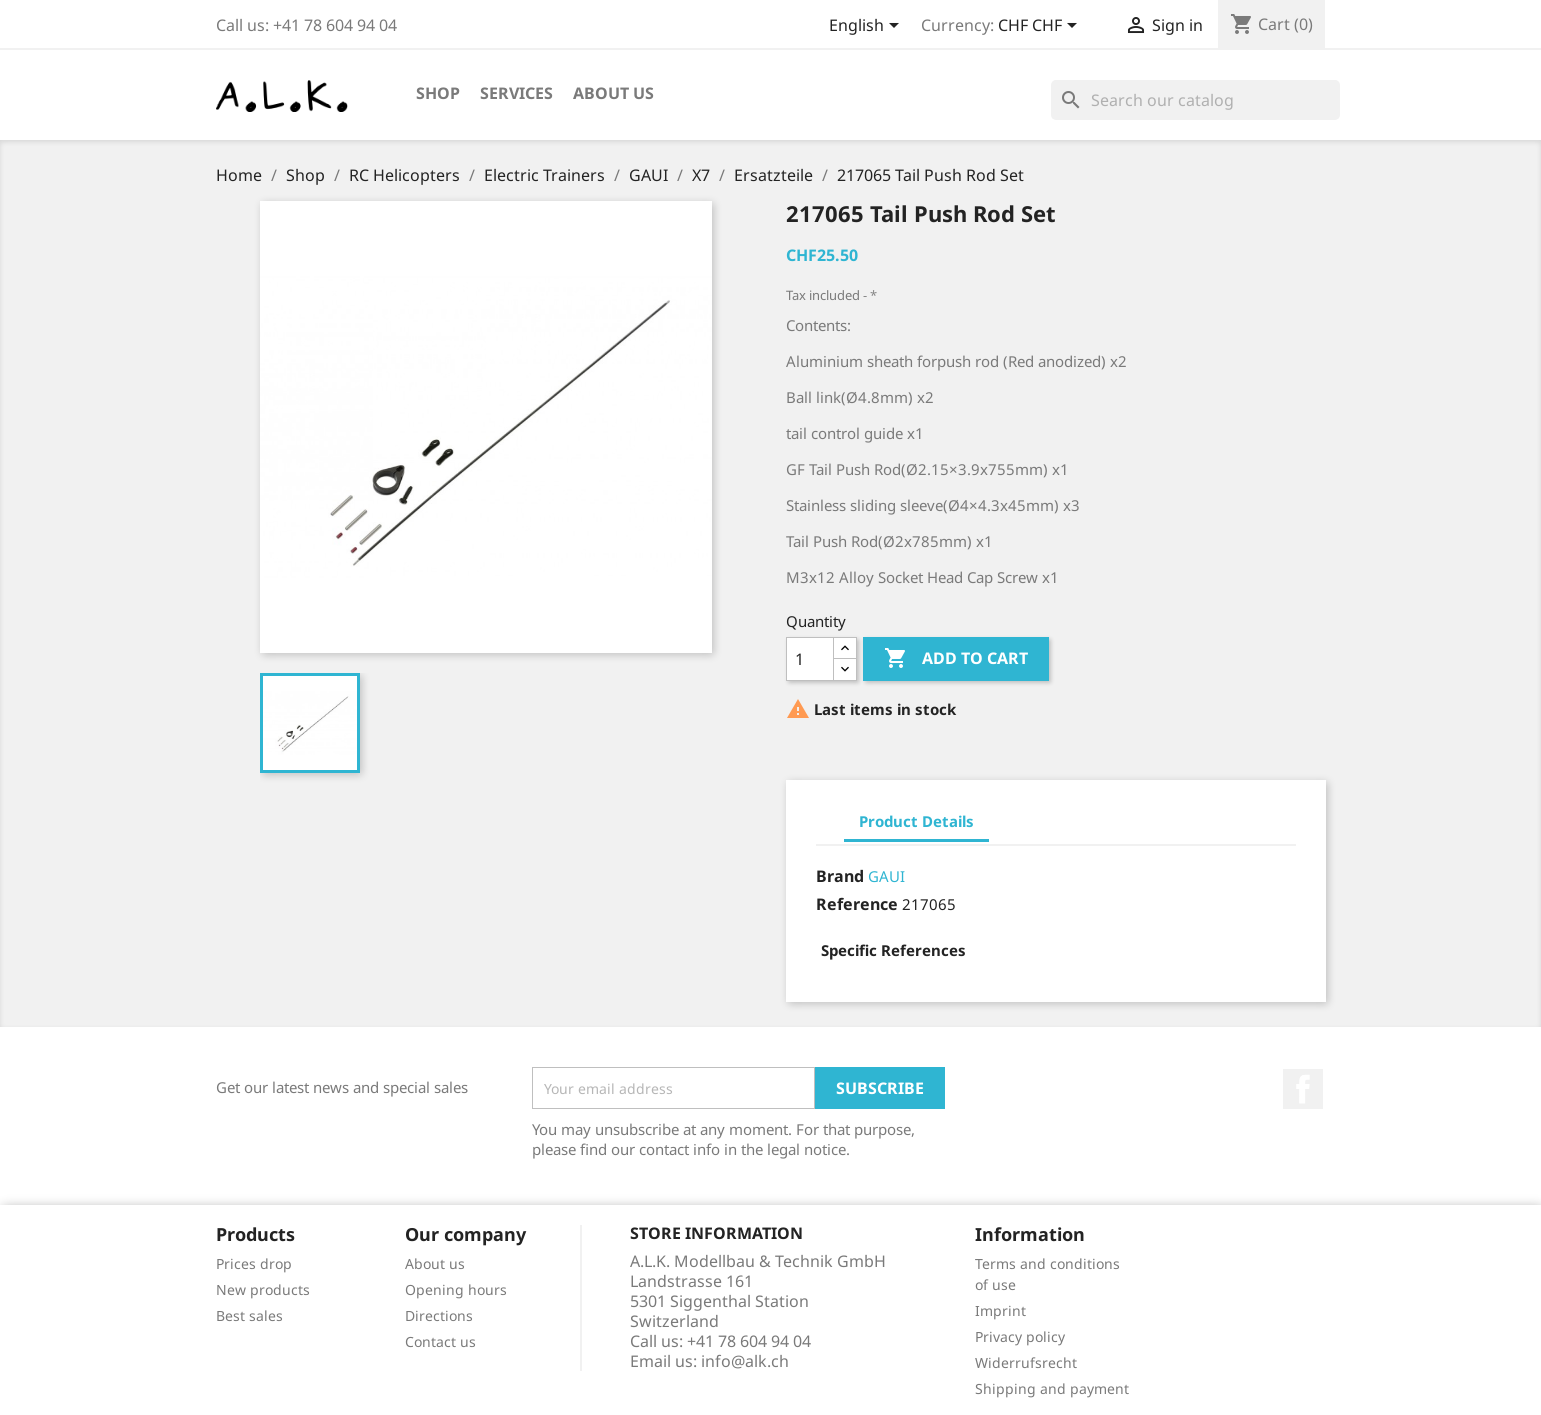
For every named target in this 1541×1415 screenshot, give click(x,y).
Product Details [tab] (916, 821)
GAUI (886, 876)
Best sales (249, 1315)
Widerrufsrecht (1026, 1362)
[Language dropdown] (867, 27)
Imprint (1000, 1310)
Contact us (440, 1341)
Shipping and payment (1052, 1388)
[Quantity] (810, 659)
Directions (439, 1315)
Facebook (1303, 1089)
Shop (438, 93)
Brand (840, 876)
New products (263, 1289)
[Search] (1195, 100)
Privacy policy (1020, 1336)
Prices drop (254, 1263)
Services (516, 93)
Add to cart (956, 659)
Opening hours (456, 1289)
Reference (857, 904)
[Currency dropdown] (1041, 27)
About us (613, 93)
